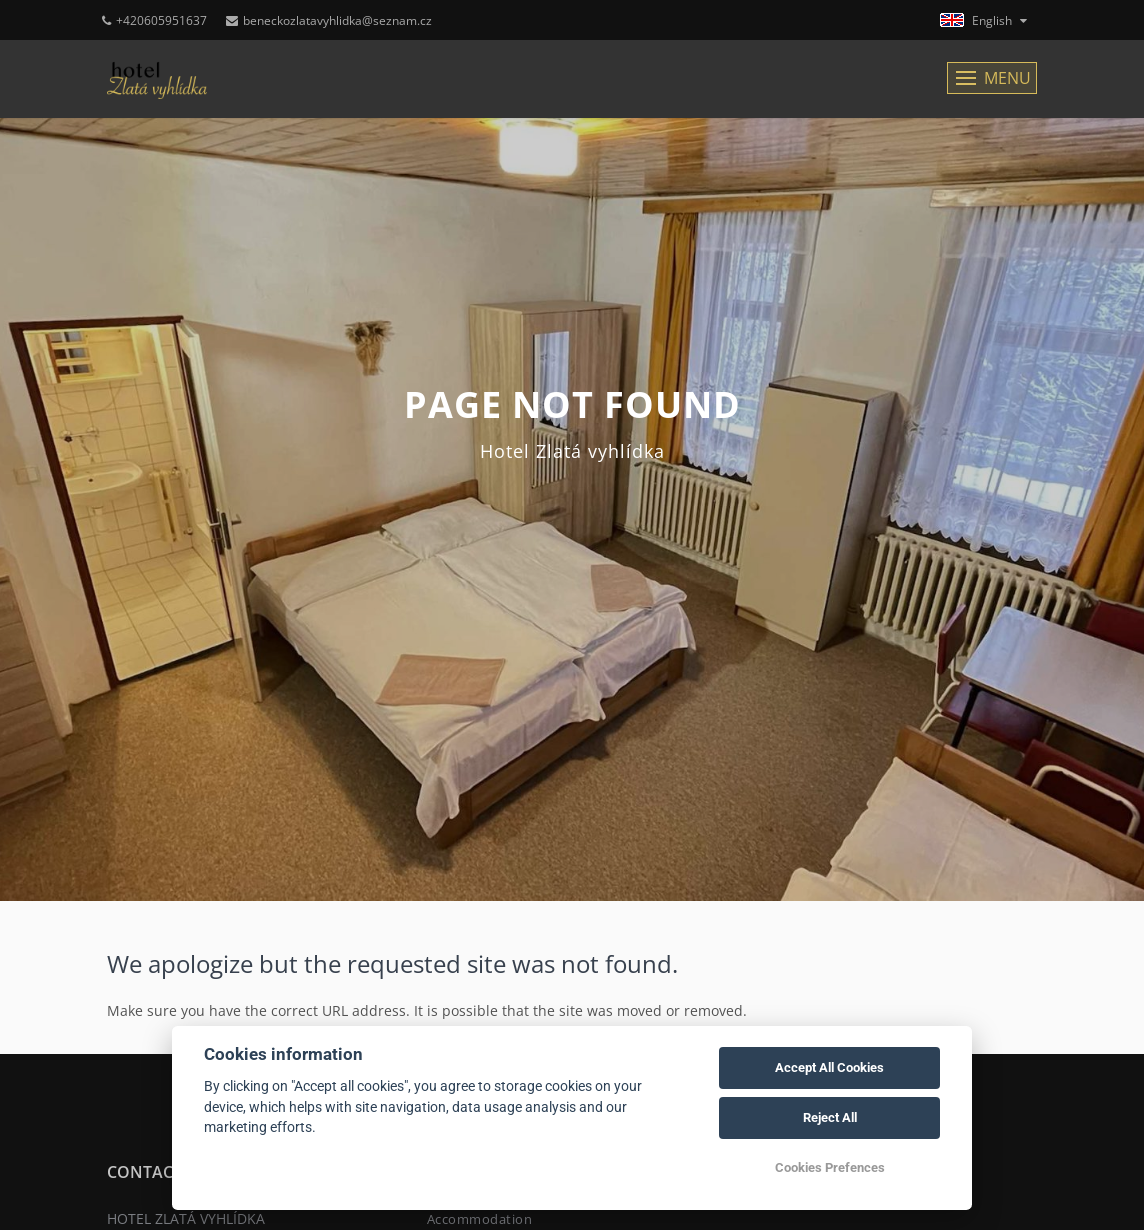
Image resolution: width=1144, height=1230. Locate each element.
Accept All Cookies (829, 1067)
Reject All (830, 1117)
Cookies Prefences (830, 1167)
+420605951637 (154, 20)
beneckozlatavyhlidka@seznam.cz (329, 20)
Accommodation (480, 1219)
